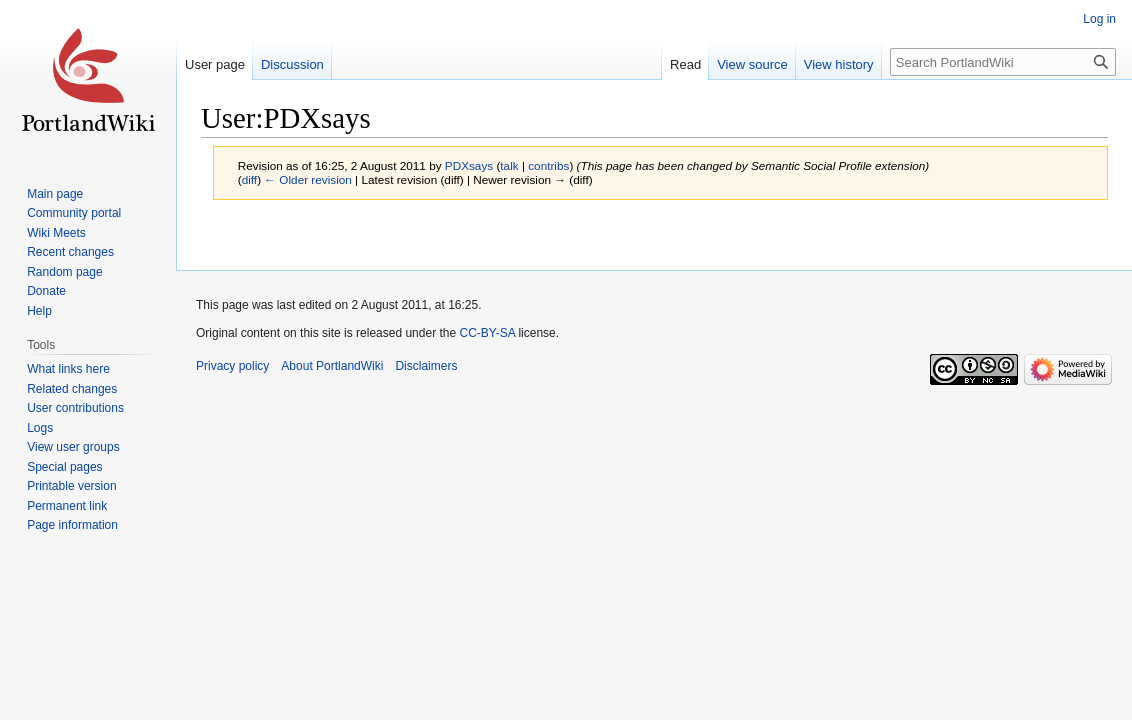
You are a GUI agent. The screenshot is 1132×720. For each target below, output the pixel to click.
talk (509, 165)
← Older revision (308, 179)
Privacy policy (232, 366)
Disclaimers (426, 366)
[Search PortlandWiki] (1003, 62)
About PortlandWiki (332, 366)
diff (249, 179)
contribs (548, 165)
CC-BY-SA (487, 333)
